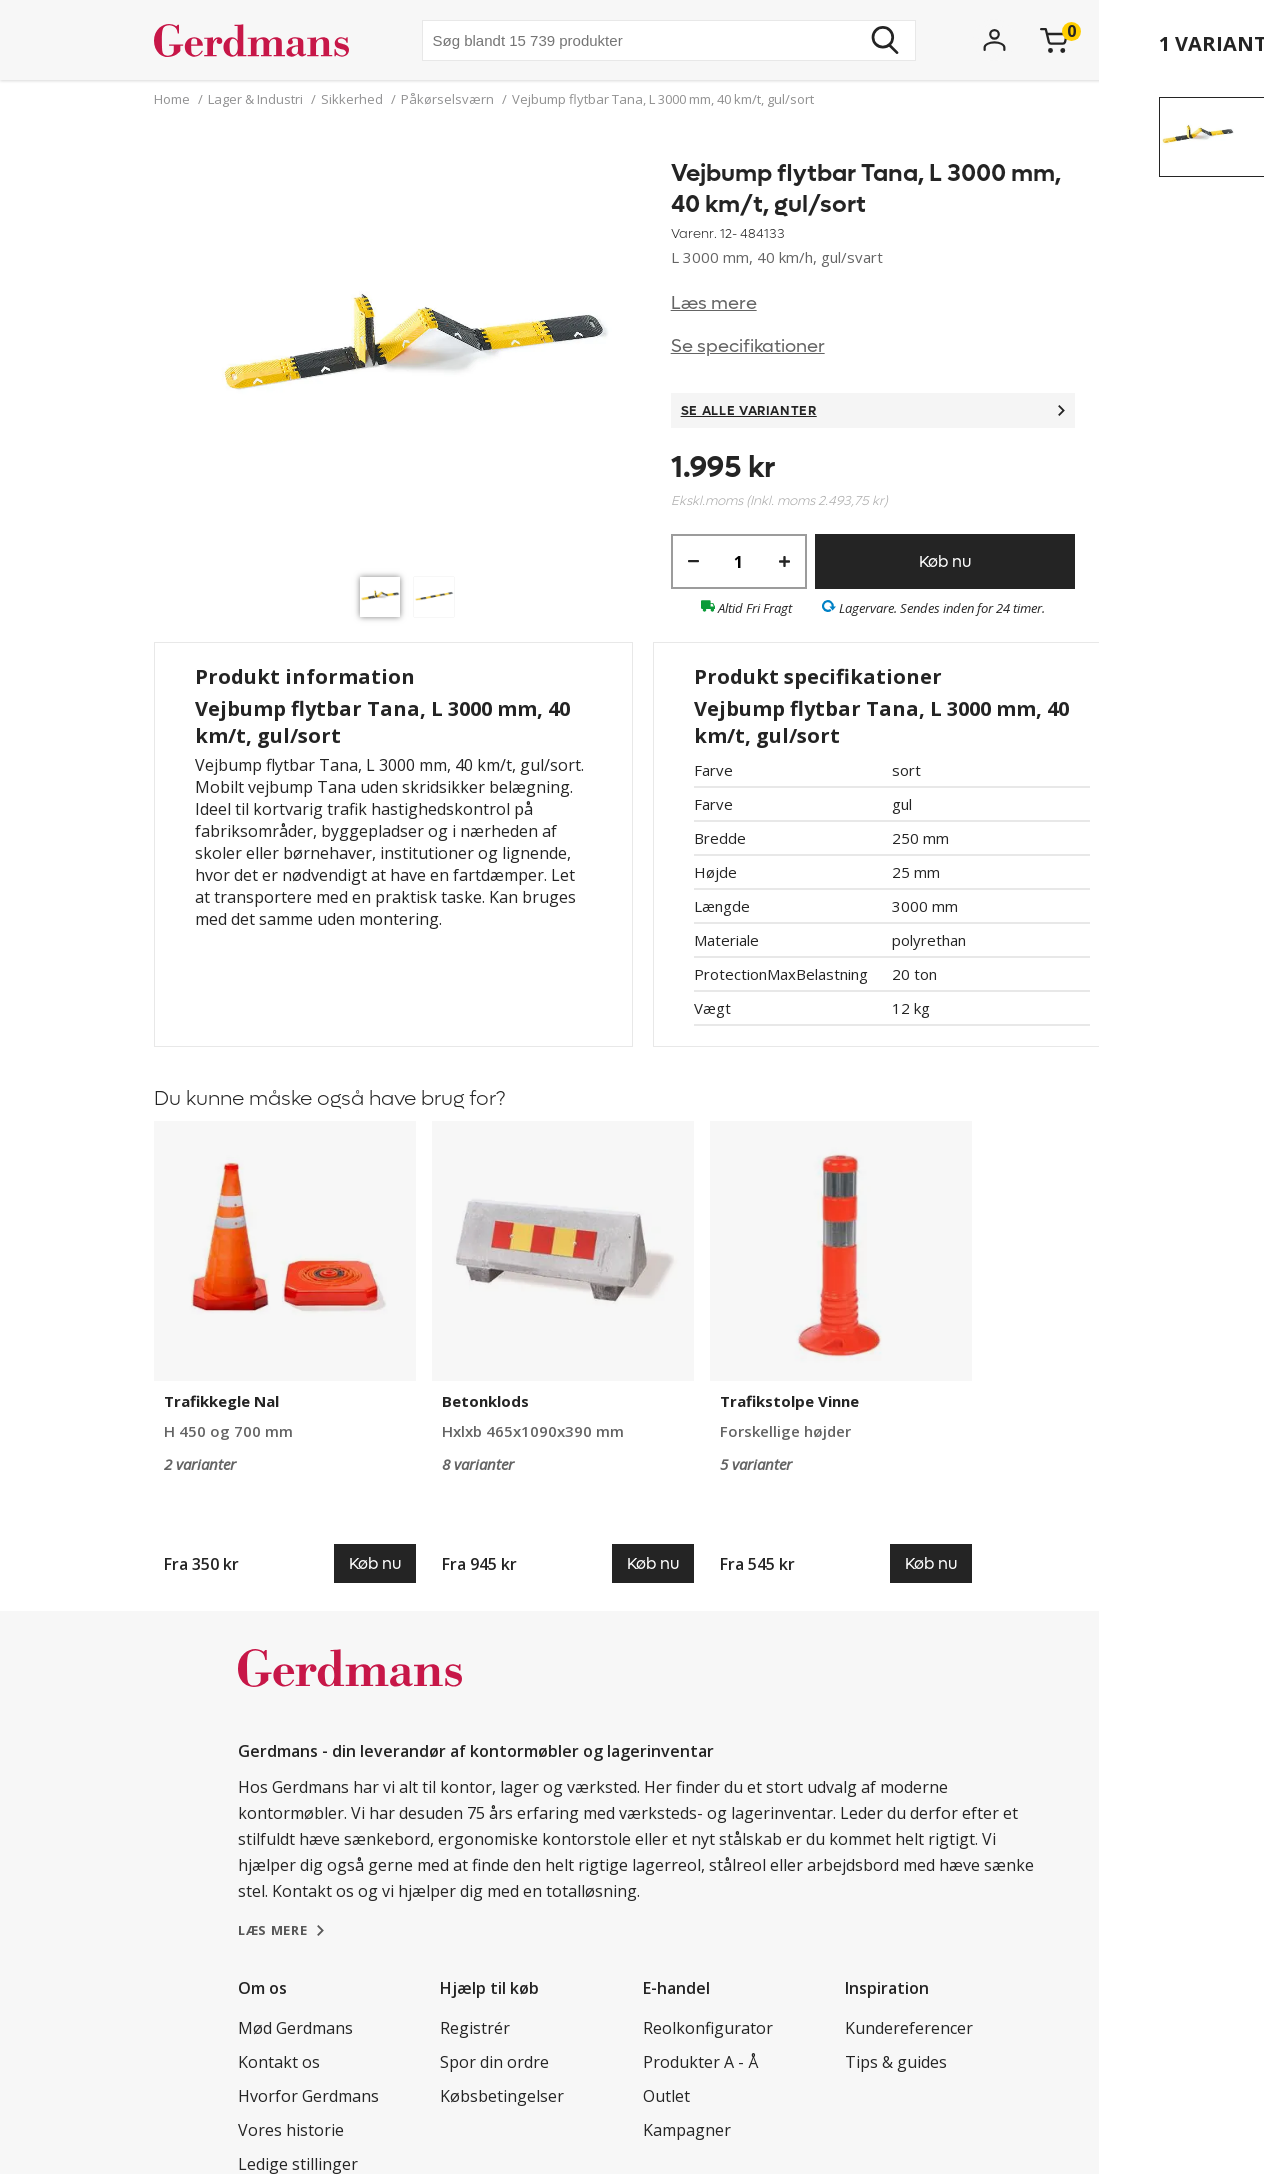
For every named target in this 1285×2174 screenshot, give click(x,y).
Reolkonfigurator (708, 2028)
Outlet (666, 2096)
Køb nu (945, 561)
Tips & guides (896, 2062)
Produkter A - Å (700, 2062)
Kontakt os (279, 2062)
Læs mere (714, 303)
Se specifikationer (748, 346)
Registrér (475, 2028)
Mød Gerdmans (295, 2028)
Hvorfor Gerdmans (308, 2096)
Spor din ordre (494, 2062)
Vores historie (291, 2130)
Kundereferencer (909, 2028)
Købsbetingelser (502, 2096)
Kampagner (687, 2130)
